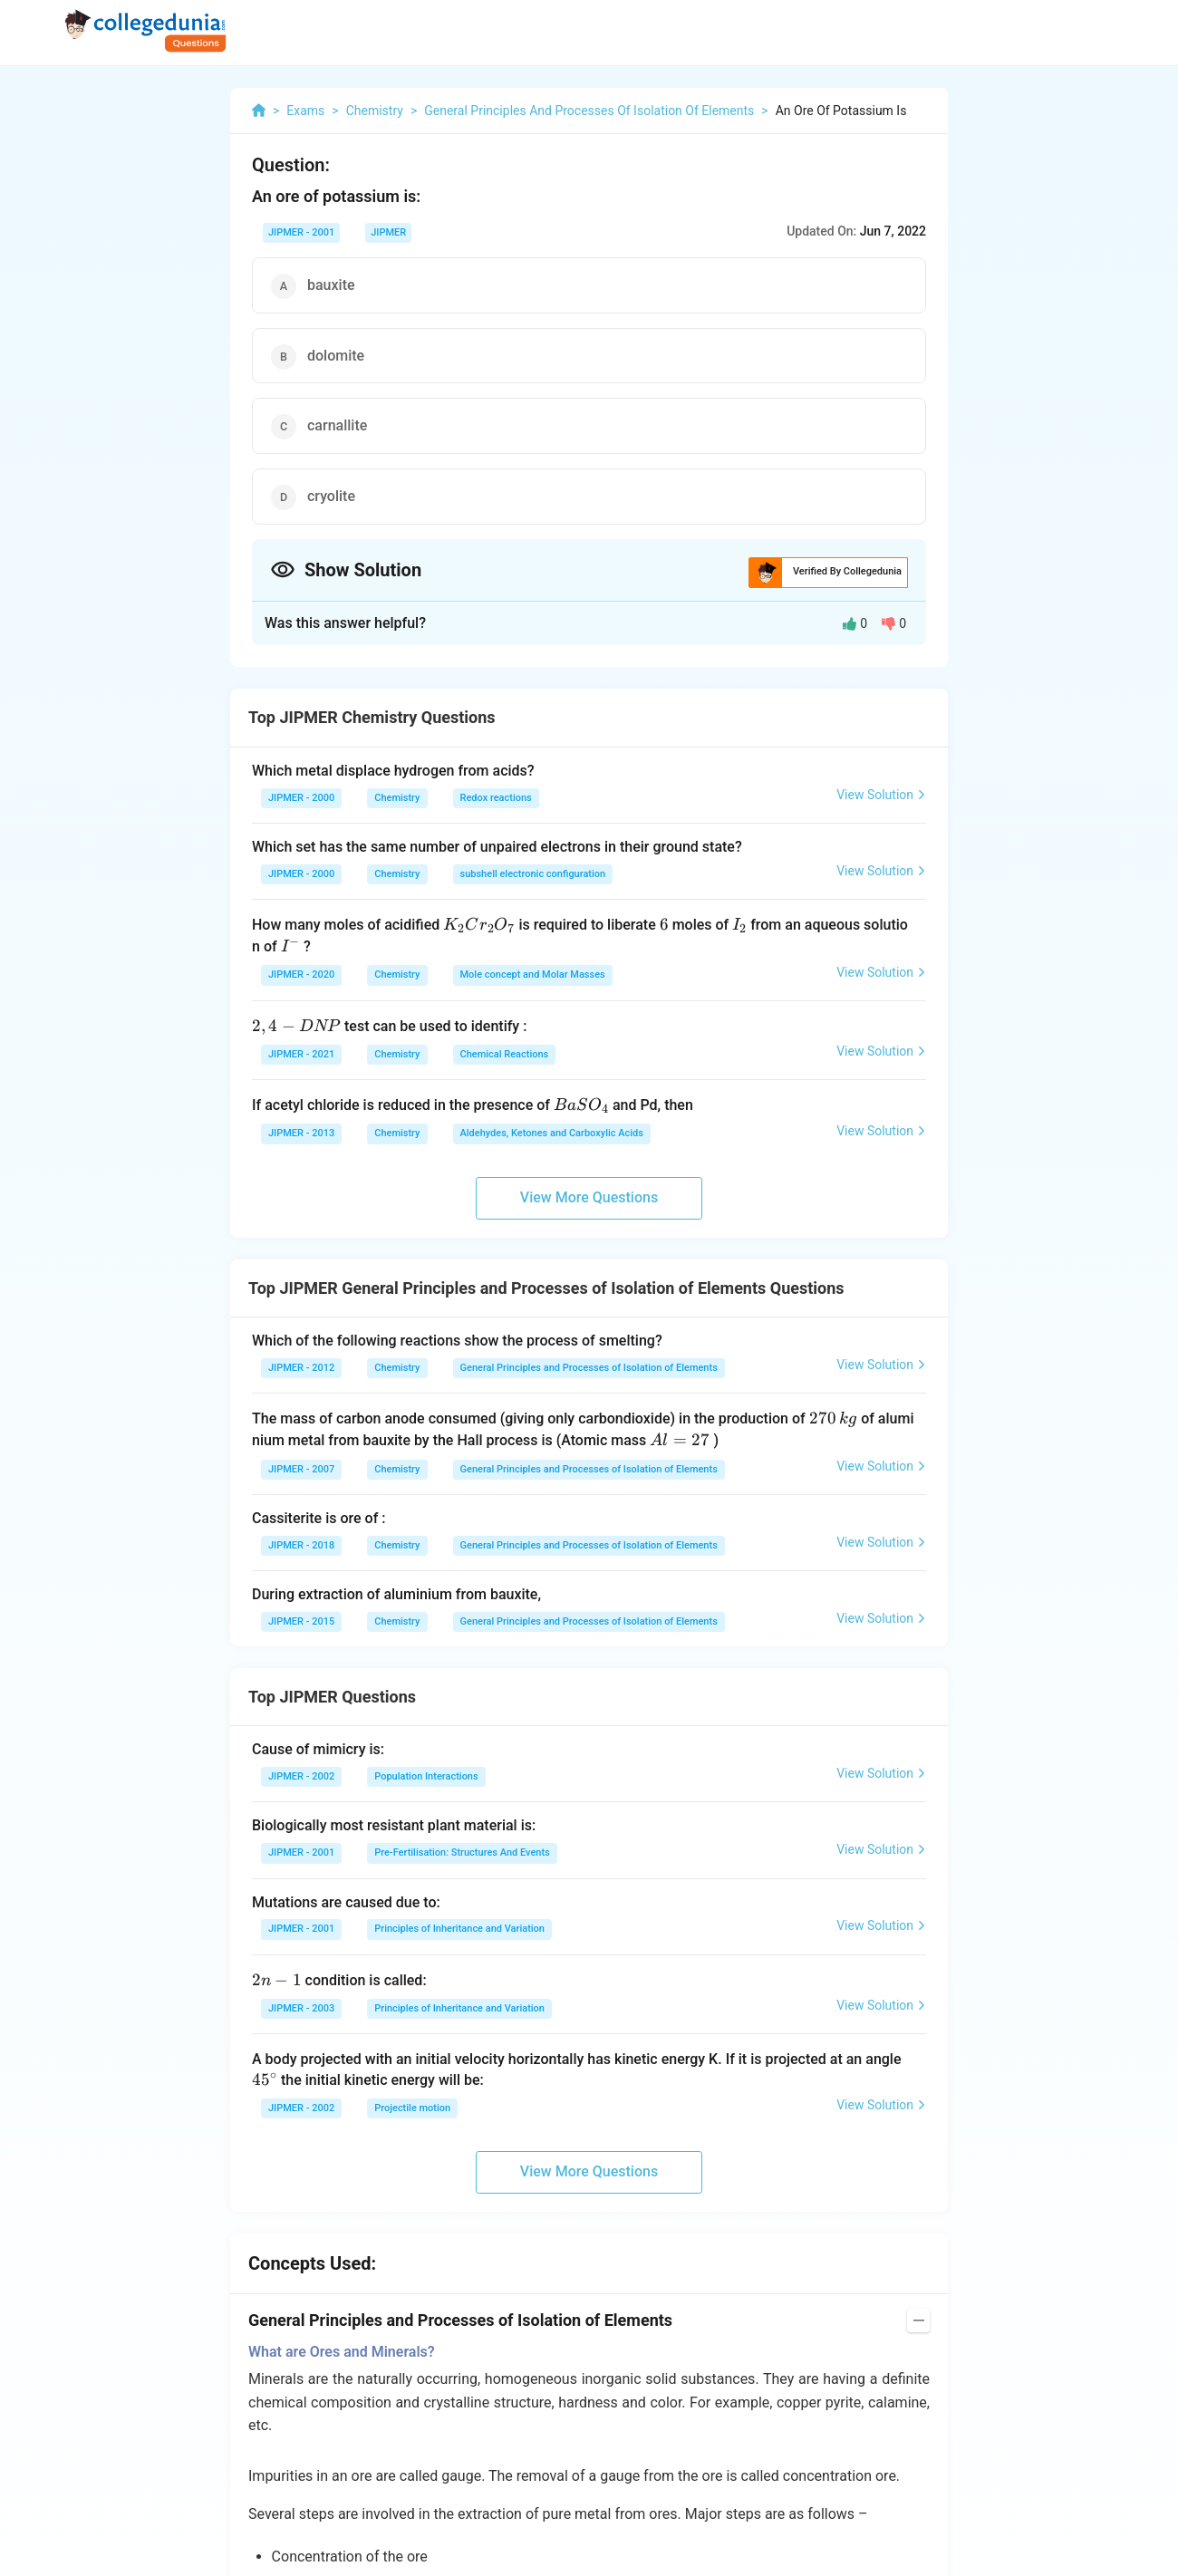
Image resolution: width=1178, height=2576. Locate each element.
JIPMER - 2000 (301, 798)
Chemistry (397, 798)
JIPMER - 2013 (301, 1133)
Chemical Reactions (504, 1054)
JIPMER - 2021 (301, 1054)
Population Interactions (426, 1776)
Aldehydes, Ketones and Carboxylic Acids (551, 1133)
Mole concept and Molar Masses (532, 974)
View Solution (881, 794)
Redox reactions (496, 798)
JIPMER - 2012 (301, 1368)
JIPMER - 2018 (301, 1545)
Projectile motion (412, 2108)
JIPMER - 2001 (301, 232)
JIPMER (388, 232)
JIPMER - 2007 (301, 1469)
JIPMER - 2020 (301, 974)
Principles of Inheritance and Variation (459, 1928)
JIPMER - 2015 (301, 1621)
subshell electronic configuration (533, 874)
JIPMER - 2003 (301, 2008)
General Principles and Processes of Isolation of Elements (589, 1368)
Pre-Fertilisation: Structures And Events (462, 1852)
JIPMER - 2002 (301, 1776)
